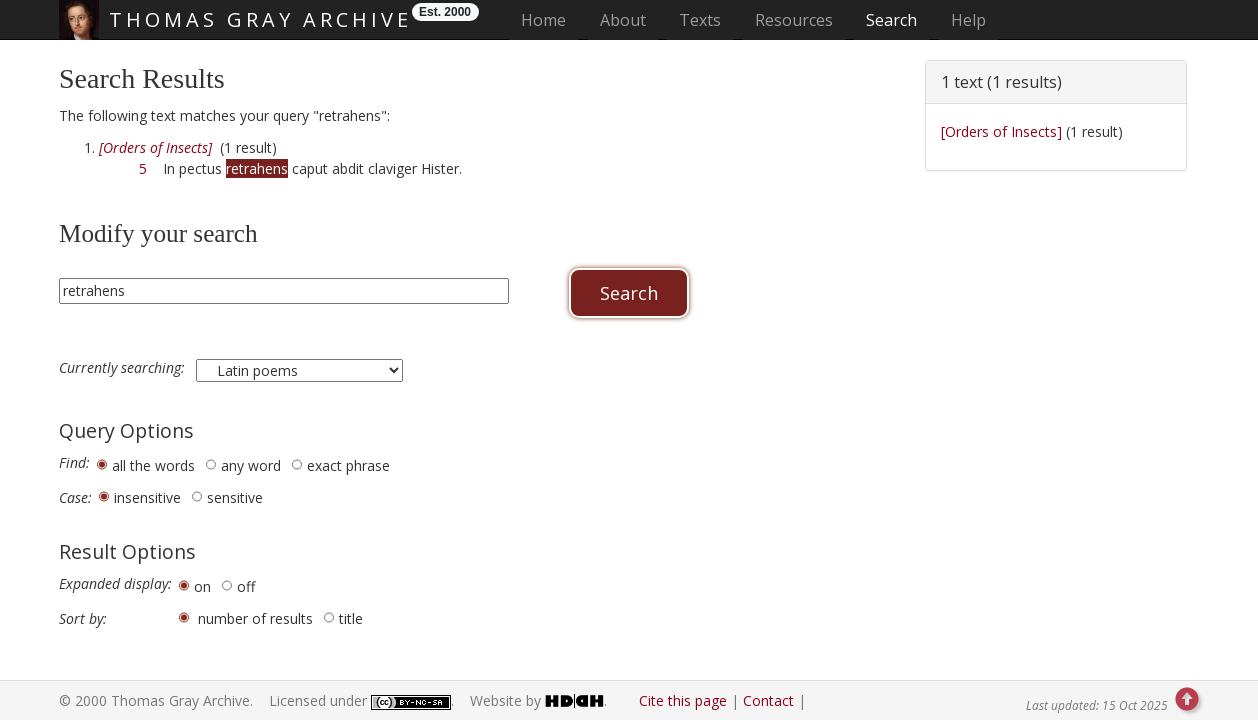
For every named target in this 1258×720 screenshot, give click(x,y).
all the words (153, 465)
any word (251, 465)
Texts (700, 20)
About (623, 20)
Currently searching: (124, 368)
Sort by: (83, 619)
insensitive (147, 497)
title (351, 618)
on (202, 586)
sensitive (235, 497)
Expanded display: (115, 584)
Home (549, 19)
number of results (255, 618)
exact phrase (348, 465)
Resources (794, 20)
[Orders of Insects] (1001, 131)
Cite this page (683, 700)
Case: (75, 498)
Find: (74, 463)
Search (891, 20)
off (246, 586)
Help (968, 20)
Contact (768, 700)
